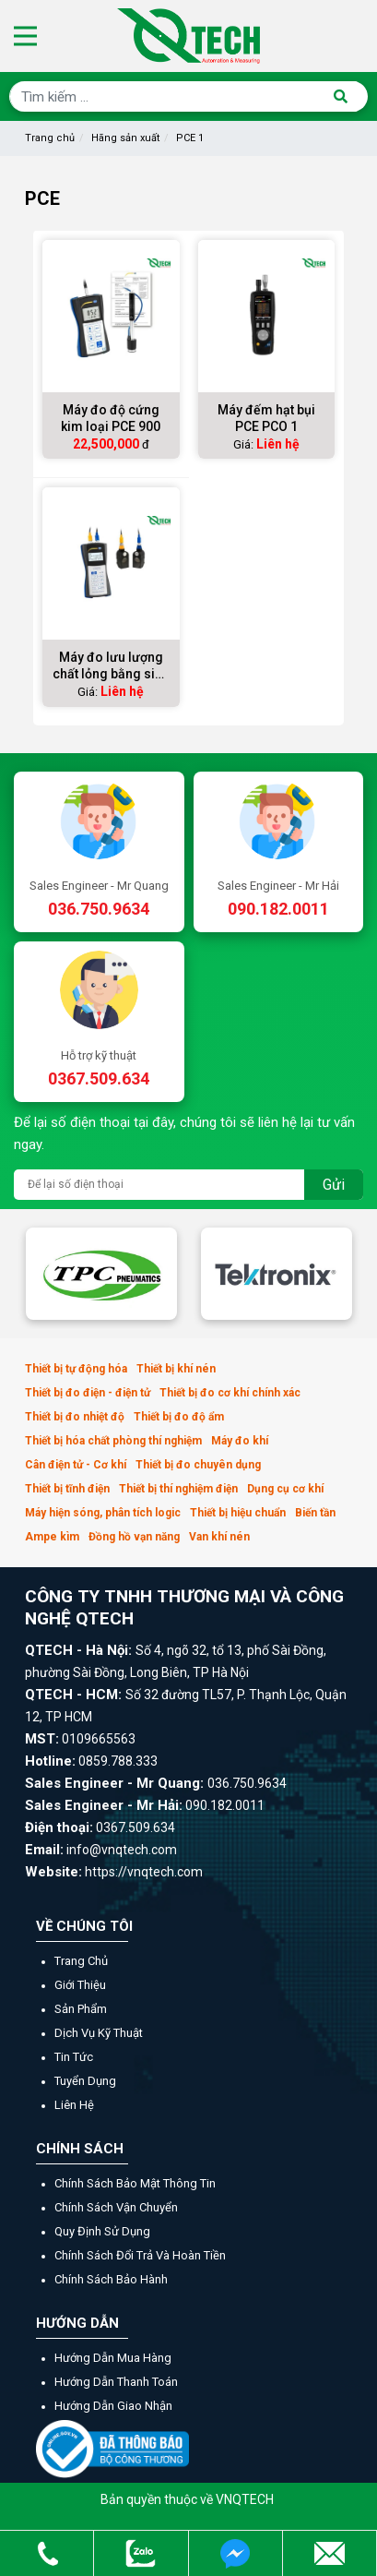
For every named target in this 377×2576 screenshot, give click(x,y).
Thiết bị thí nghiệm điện (178, 1488)
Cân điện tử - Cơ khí (75, 1464)
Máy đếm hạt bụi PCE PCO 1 (266, 418)
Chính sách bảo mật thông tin (135, 2183)
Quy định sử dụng (102, 2231)
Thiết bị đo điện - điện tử (87, 1392)
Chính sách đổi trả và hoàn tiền (140, 2255)
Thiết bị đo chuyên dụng (198, 1464)
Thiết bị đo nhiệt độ (74, 1416)
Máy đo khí (239, 1440)
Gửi (334, 1184)
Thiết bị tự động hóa (76, 1368)
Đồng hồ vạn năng (134, 1536)
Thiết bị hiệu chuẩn (238, 1512)
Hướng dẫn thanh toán (116, 2382)
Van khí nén (219, 1536)
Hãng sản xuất (125, 138)
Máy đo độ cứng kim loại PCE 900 (110, 418)
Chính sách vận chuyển (116, 2207)
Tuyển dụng (85, 2081)
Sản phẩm (80, 2009)
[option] (101, 1273)
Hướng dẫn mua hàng (112, 2358)
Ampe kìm (52, 1536)
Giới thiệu (80, 1985)
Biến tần (315, 1512)
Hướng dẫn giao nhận (113, 2406)
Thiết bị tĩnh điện (67, 1488)
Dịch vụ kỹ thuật (98, 2033)
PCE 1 (190, 138)
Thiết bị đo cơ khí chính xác (229, 1392)
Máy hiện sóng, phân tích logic (103, 1512)
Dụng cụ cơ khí (285, 1488)
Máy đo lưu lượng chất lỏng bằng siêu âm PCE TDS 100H (111, 666)
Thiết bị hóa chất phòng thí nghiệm (113, 1440)
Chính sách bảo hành (111, 2279)
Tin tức (73, 2057)
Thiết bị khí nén (176, 1368)
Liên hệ (74, 2105)
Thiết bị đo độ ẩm (179, 1416)
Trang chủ (50, 138)
